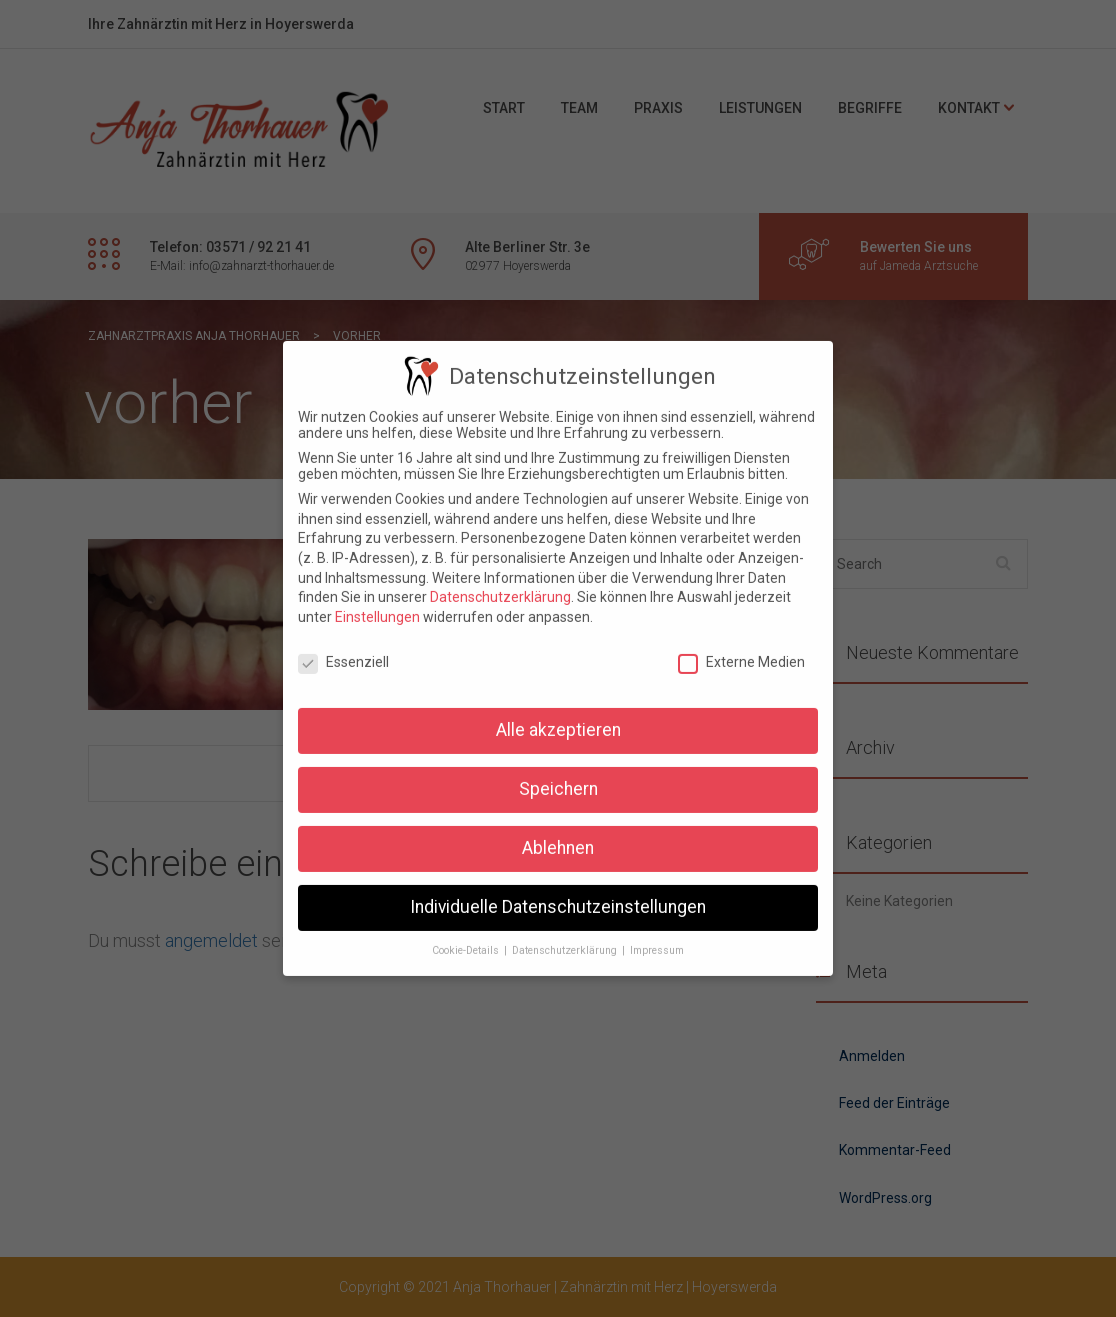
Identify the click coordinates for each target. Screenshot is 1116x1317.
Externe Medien (741, 649)
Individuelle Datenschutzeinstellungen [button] (558, 894)
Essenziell (343, 649)
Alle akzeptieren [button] (558, 717)
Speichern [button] (558, 776)
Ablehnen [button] (558, 835)
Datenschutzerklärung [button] (566, 937)
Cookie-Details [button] (467, 937)
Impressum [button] (657, 937)
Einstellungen (377, 604)
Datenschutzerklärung (500, 584)
